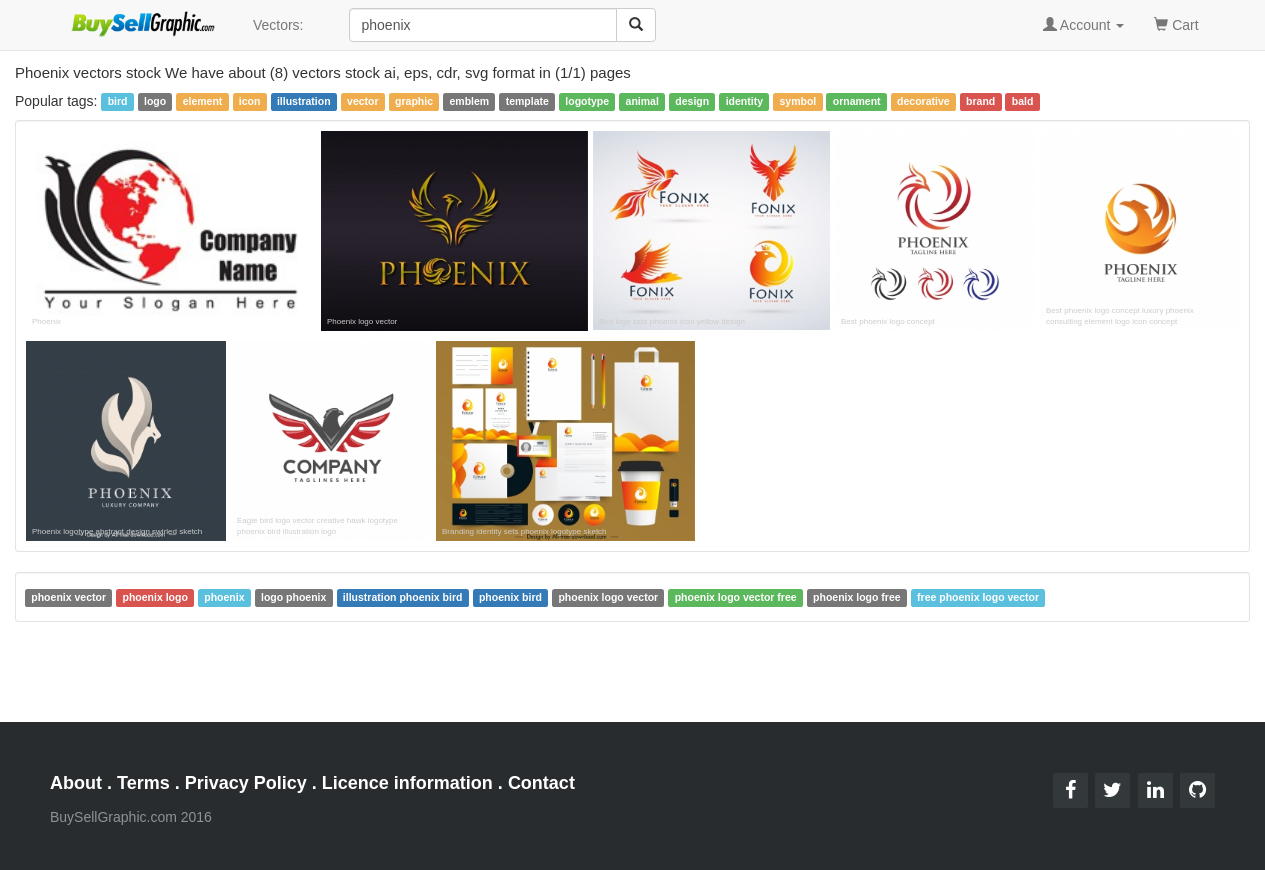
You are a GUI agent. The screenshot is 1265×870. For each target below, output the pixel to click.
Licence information (407, 783)
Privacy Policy (246, 783)
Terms (143, 783)
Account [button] (1084, 25)
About (76, 783)
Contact (541, 783)
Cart (1176, 23)
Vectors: (278, 25)
